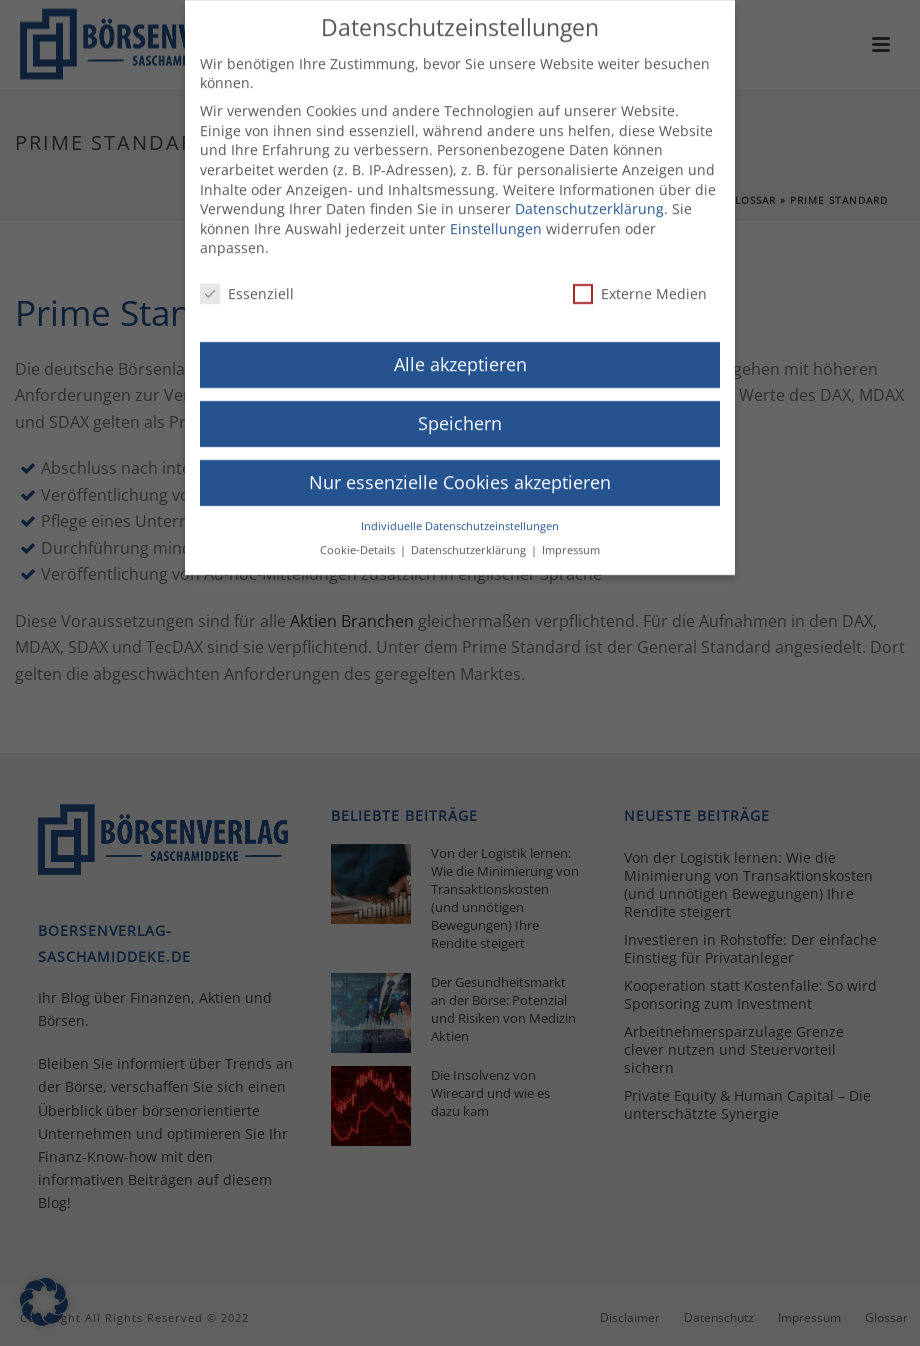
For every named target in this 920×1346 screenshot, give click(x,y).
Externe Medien (640, 282)
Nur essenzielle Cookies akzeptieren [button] (460, 470)
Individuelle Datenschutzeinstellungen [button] (460, 514)
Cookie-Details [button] (359, 539)
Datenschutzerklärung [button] (470, 539)
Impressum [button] (571, 539)
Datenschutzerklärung (589, 197)
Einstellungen (496, 216)
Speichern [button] (460, 411)
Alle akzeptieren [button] (460, 353)
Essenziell (247, 282)
